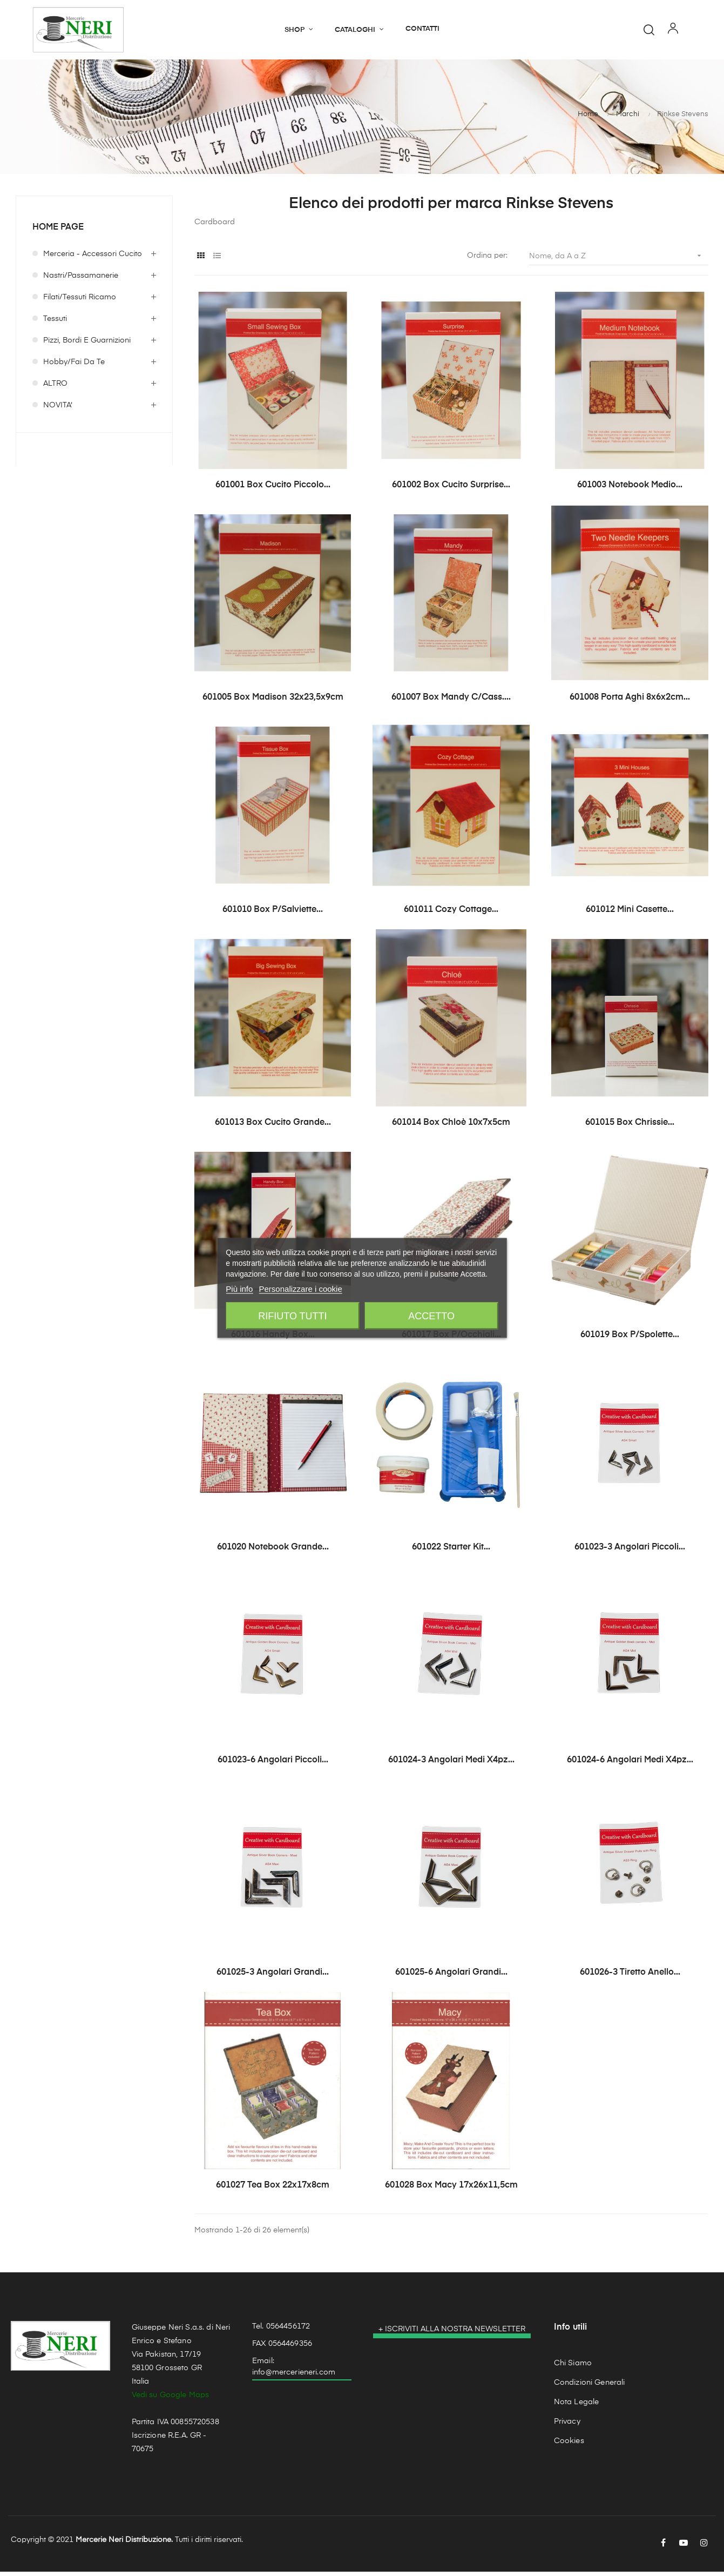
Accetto (431, 1316)
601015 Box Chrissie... (629, 1127)
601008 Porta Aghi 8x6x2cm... (630, 701)
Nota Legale (576, 2406)
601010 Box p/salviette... (272, 914)
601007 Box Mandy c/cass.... (451, 701)
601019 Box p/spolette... (629, 1339)
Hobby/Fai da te (74, 367)
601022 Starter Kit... (451, 1552)
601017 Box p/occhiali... (451, 1339)
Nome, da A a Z (618, 260)
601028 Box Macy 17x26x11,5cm (451, 2189)
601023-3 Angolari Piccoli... (629, 1552)
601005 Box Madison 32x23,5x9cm (272, 701)
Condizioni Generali (589, 2387)
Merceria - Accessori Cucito (92, 259)
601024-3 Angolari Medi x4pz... (451, 1764)
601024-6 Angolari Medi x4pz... (630, 1764)
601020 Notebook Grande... (273, 1552)
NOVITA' (57, 410)
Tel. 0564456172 (281, 2331)
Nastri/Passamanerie (80, 280)
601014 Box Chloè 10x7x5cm (451, 1127)
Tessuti (55, 323)
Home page (58, 231)
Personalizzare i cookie (300, 1288)
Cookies (569, 2445)
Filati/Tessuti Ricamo (79, 302)
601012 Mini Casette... (630, 914)
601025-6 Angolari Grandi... (451, 1977)
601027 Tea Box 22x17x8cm (272, 2189)
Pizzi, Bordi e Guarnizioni (87, 345)
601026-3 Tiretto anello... (630, 1977)
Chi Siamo (573, 2367)
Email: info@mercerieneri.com (293, 2371)
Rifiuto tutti (292, 1316)
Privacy (567, 2426)
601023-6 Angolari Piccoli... (273, 1764)
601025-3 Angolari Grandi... (272, 1977)
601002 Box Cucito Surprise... (451, 489)
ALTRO (55, 388)
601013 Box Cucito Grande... (273, 1127)
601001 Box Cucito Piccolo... (272, 489)
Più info (239, 1288)
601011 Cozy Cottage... (451, 914)
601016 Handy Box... (273, 1339)
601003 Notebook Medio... (629, 489)
